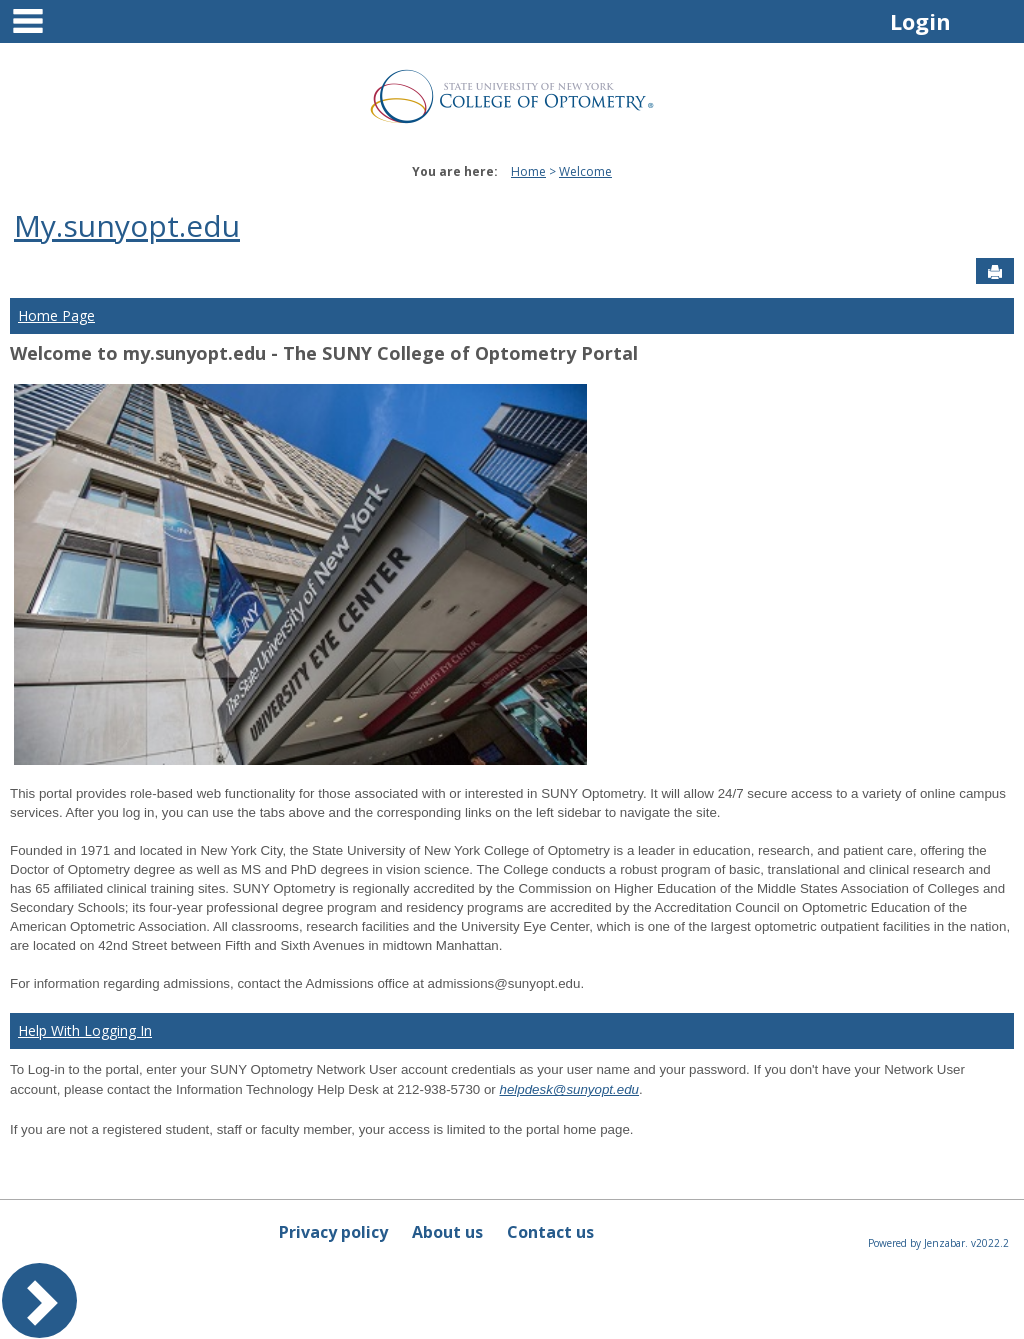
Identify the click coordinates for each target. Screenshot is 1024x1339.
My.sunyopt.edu (127, 225)
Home (528, 171)
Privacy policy (333, 1232)
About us (447, 1232)
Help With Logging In (85, 1030)
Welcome (585, 171)
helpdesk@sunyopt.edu (570, 1089)
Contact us (550, 1232)
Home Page (56, 315)
